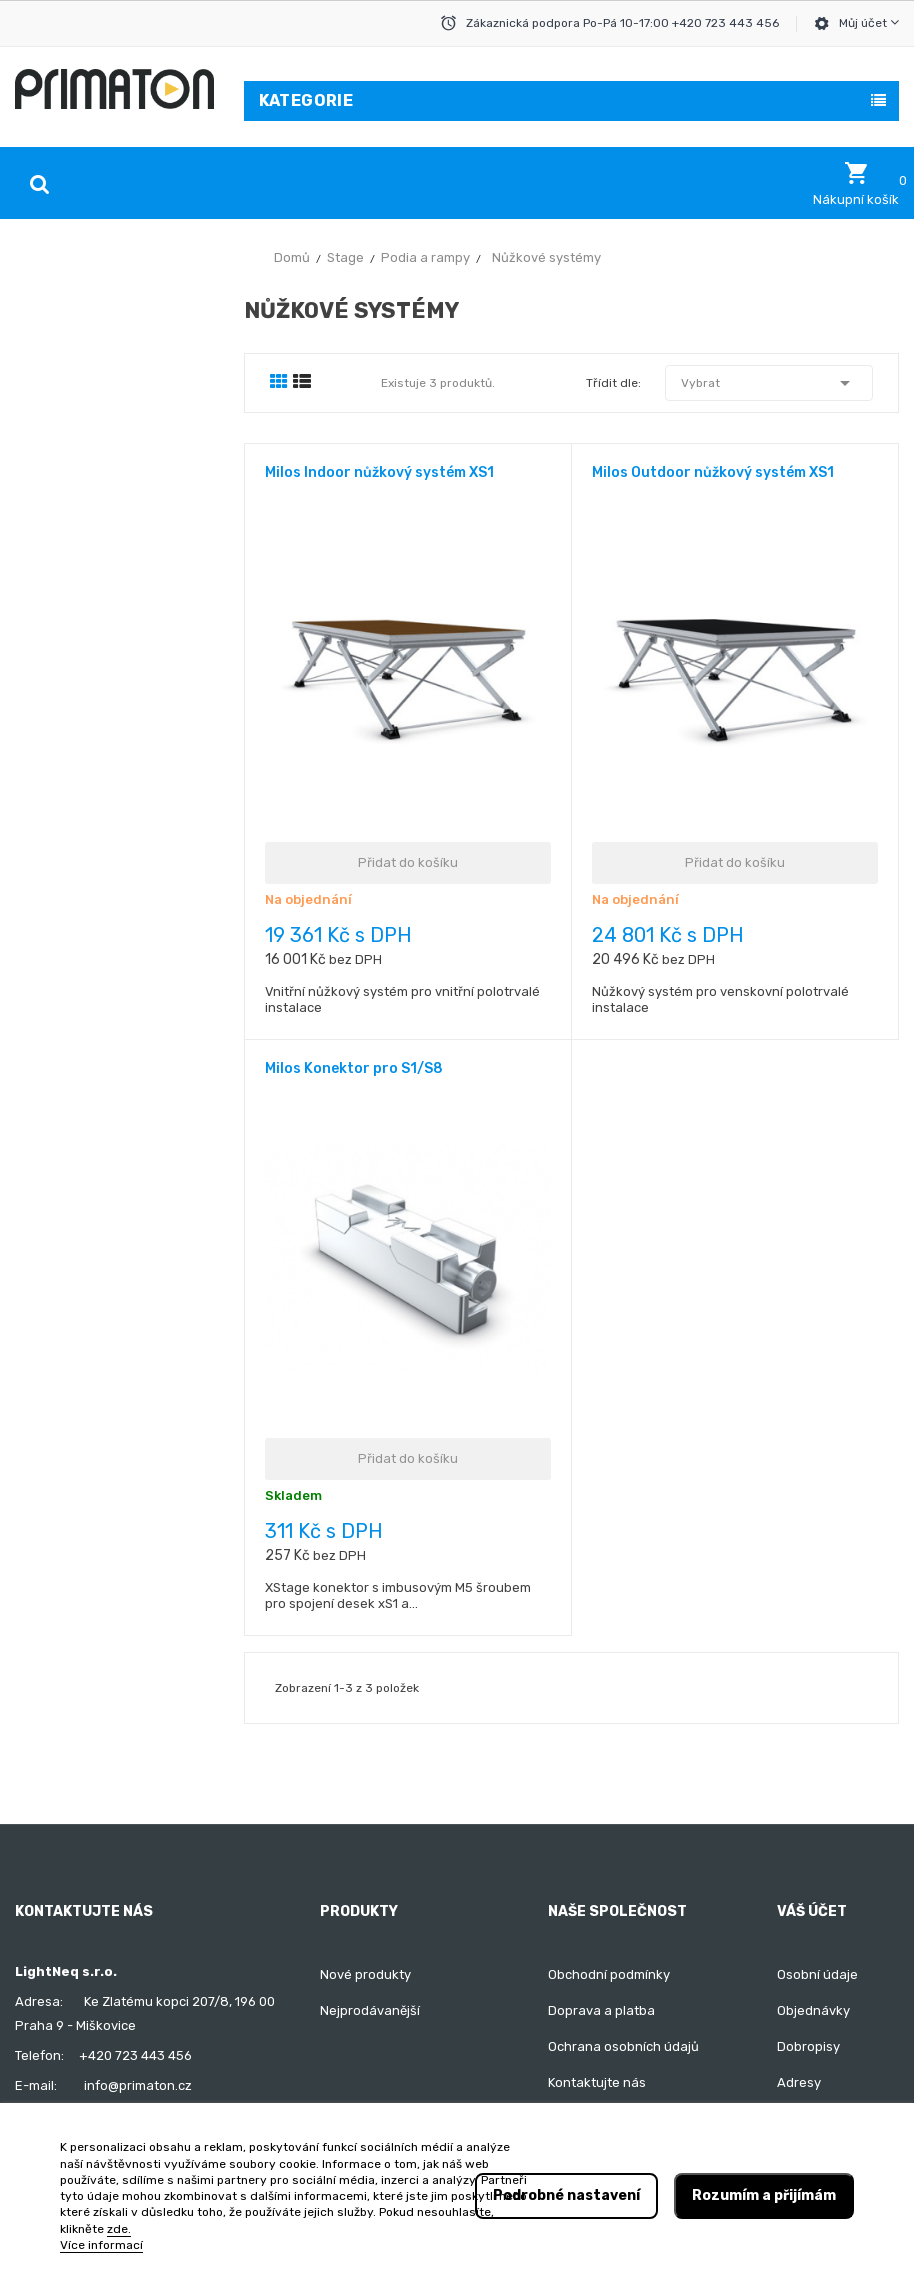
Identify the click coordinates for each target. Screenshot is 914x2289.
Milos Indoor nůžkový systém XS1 (379, 472)
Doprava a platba (601, 2010)
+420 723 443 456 (135, 2055)
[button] (856, 184)
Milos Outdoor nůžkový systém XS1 (713, 472)
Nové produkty (365, 1974)
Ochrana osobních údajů (623, 2046)
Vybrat (769, 383)
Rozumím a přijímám (764, 2195)
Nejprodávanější (370, 2010)
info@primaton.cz (138, 2085)
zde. (119, 2229)
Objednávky (813, 2010)
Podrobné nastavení (566, 2195)
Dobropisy (808, 2046)
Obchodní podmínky (609, 1974)
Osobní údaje (817, 1974)
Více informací (101, 2245)
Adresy (799, 2082)
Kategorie (306, 100)
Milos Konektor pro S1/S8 (354, 1068)
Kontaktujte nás (597, 2082)
